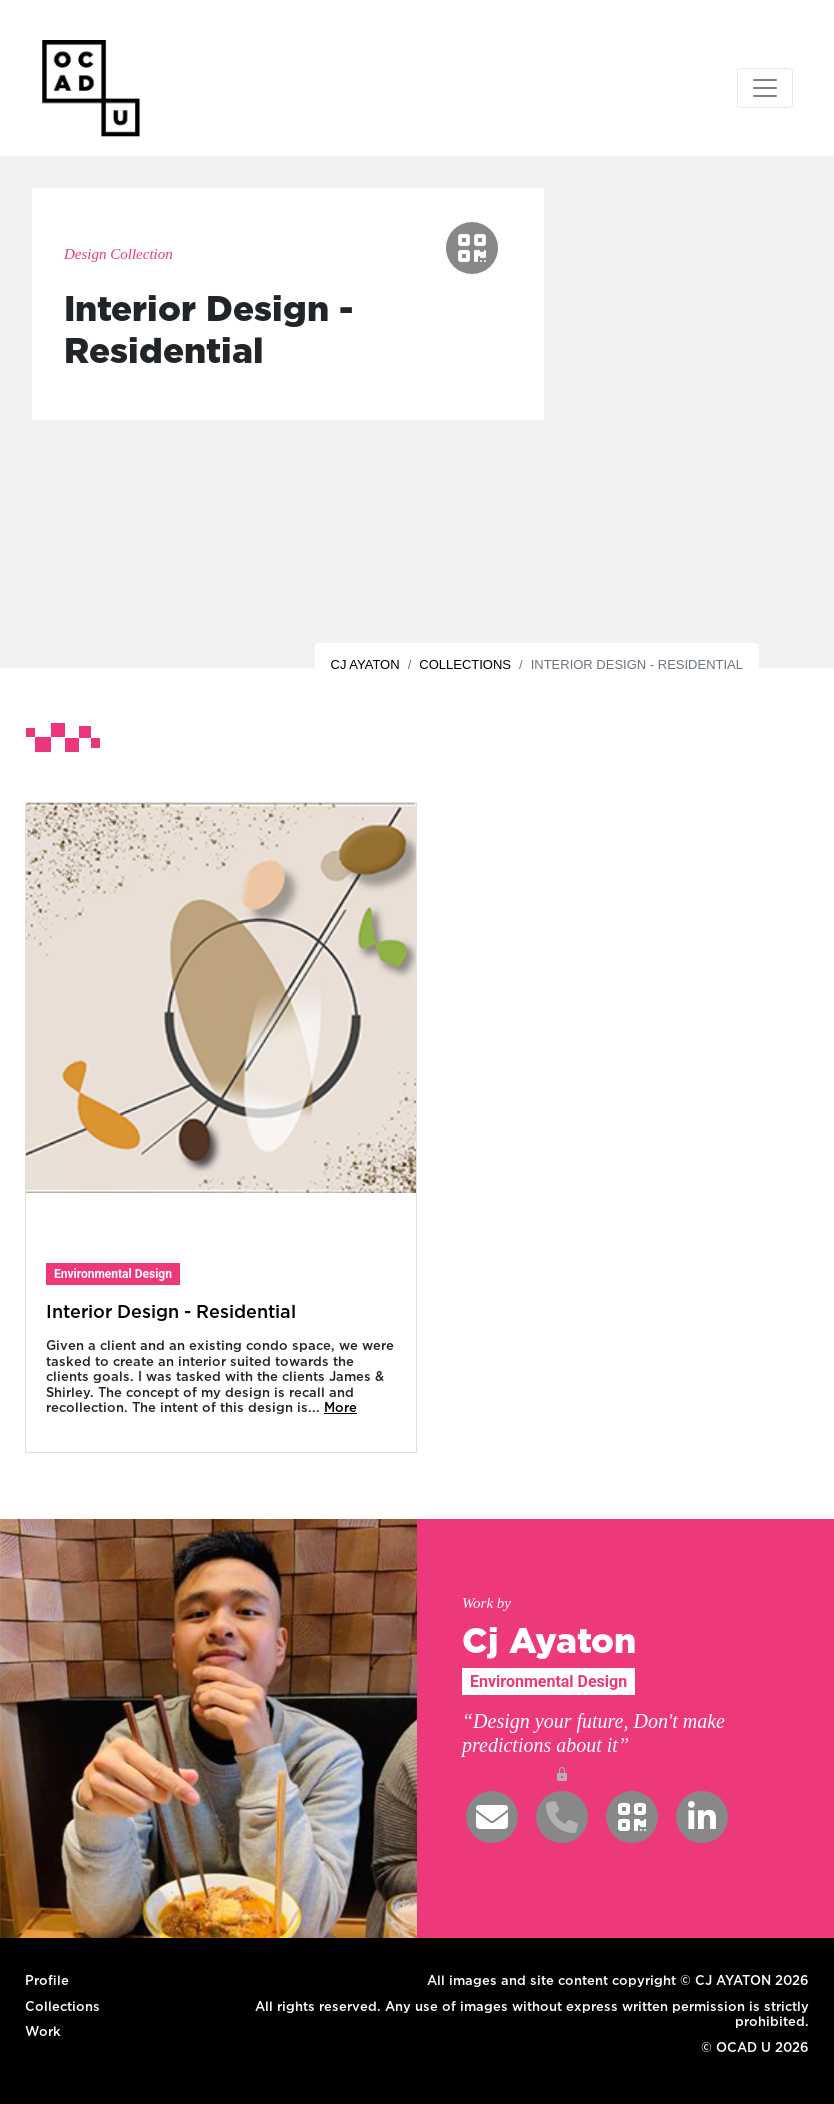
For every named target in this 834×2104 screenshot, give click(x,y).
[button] (472, 248)
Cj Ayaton (365, 664)
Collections (465, 664)
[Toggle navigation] (765, 88)
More (340, 1407)
